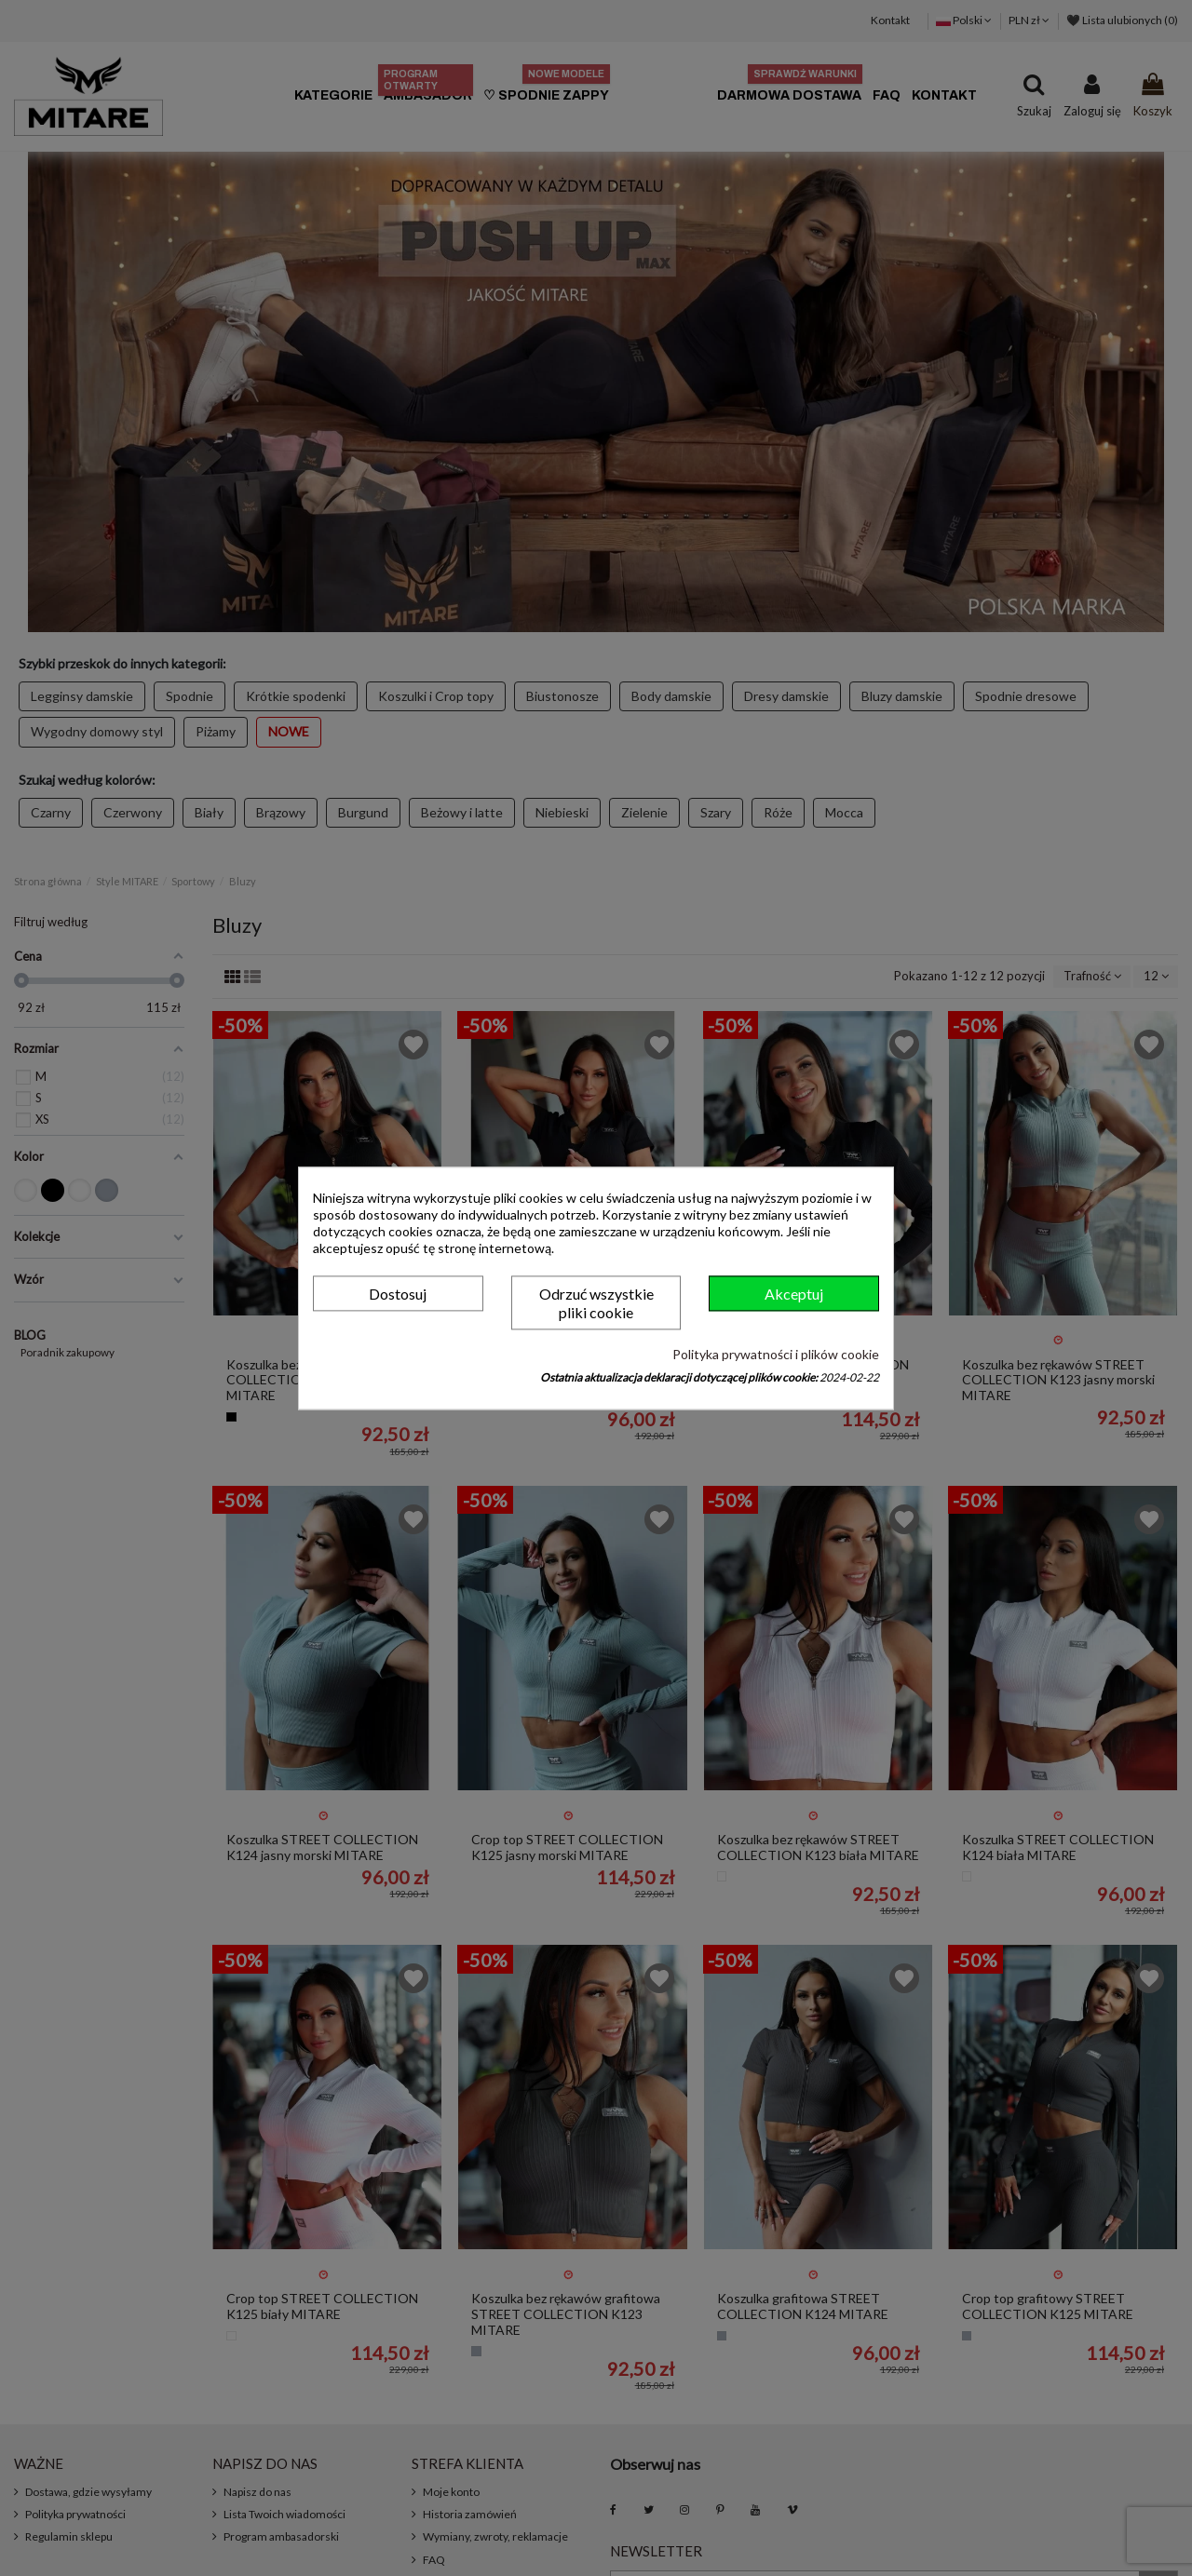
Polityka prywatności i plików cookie (775, 1355)
